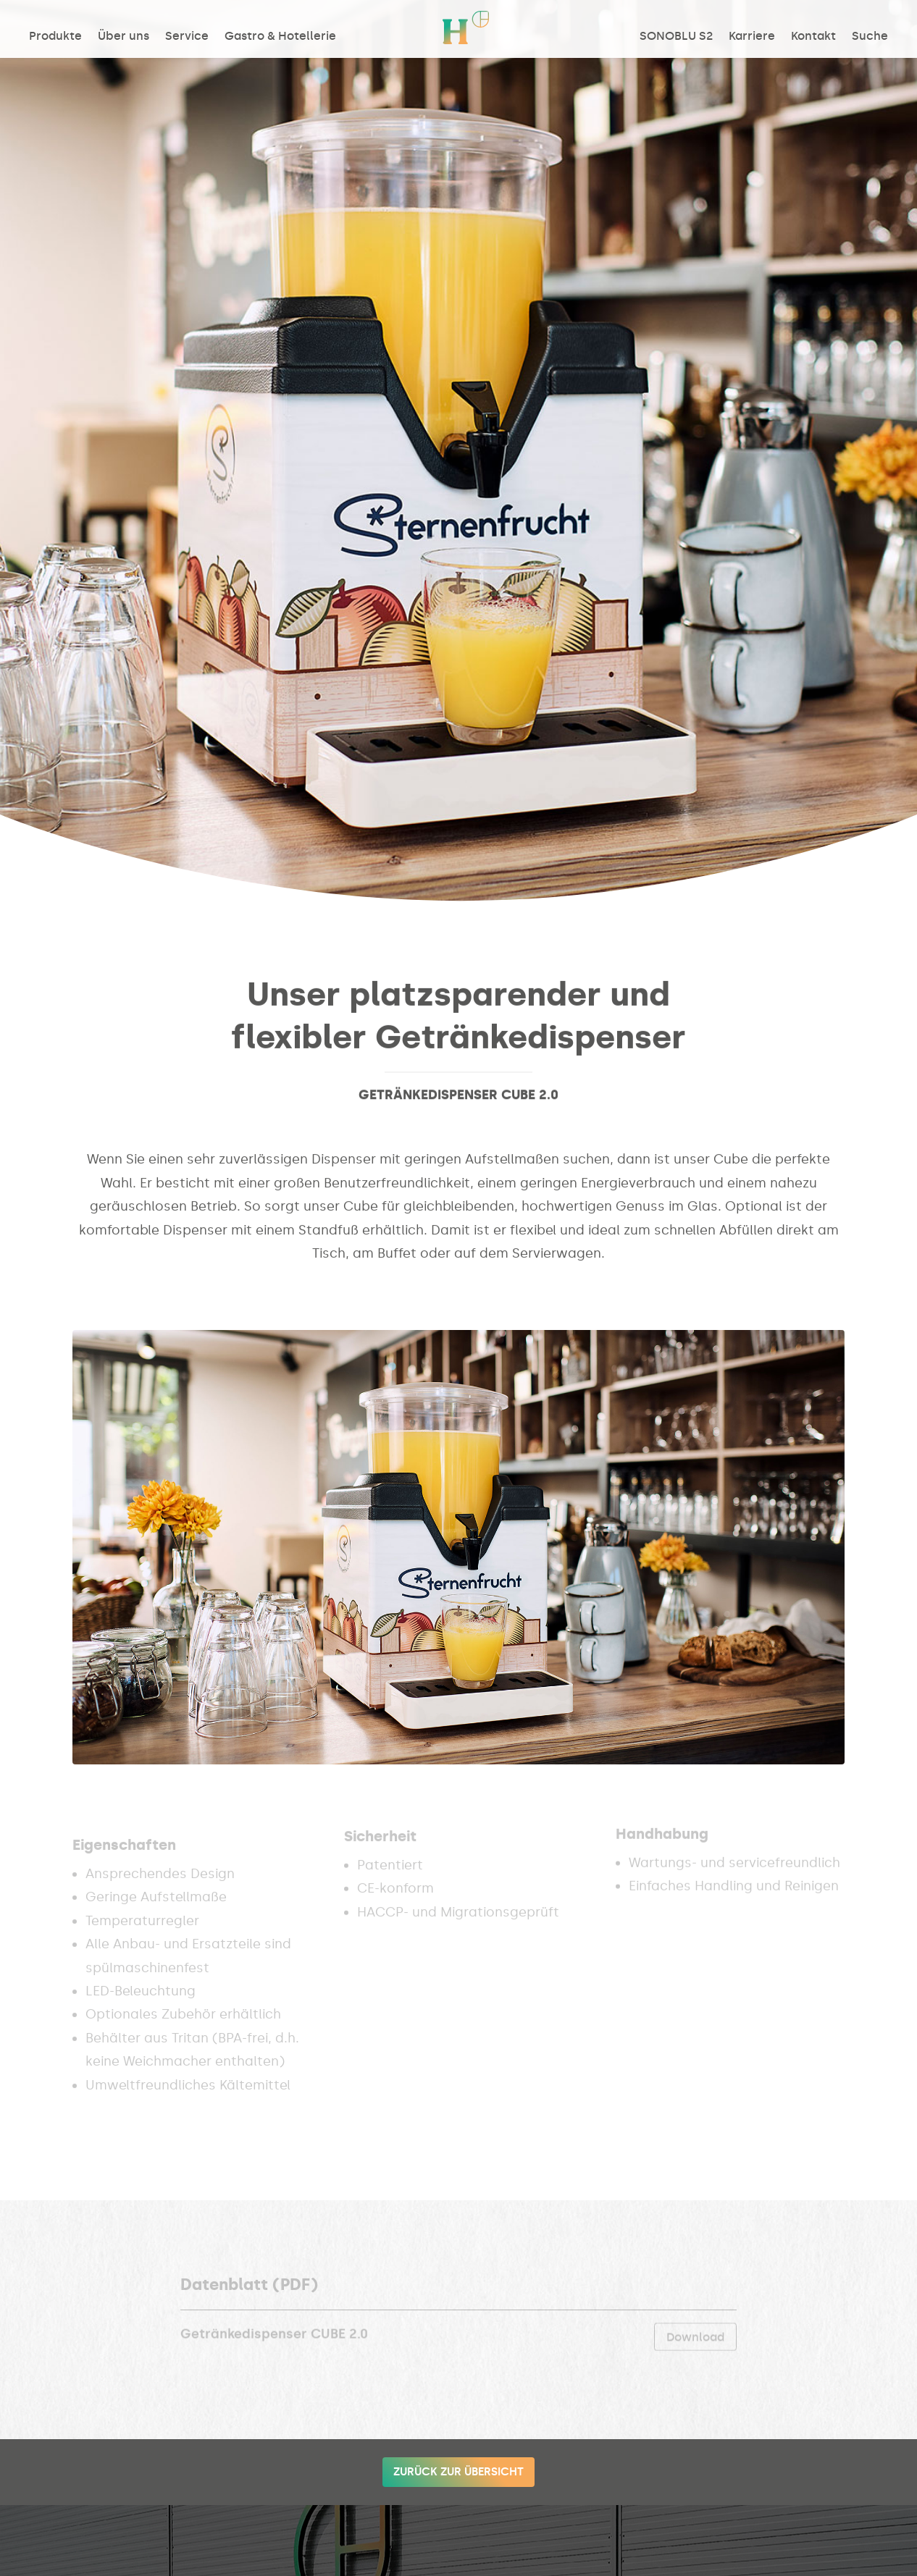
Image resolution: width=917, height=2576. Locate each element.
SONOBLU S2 (676, 37)
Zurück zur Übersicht (458, 2471)
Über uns (123, 37)
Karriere (752, 37)
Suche (870, 37)
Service (187, 37)
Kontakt (813, 37)
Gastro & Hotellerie (280, 37)
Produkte (55, 37)
